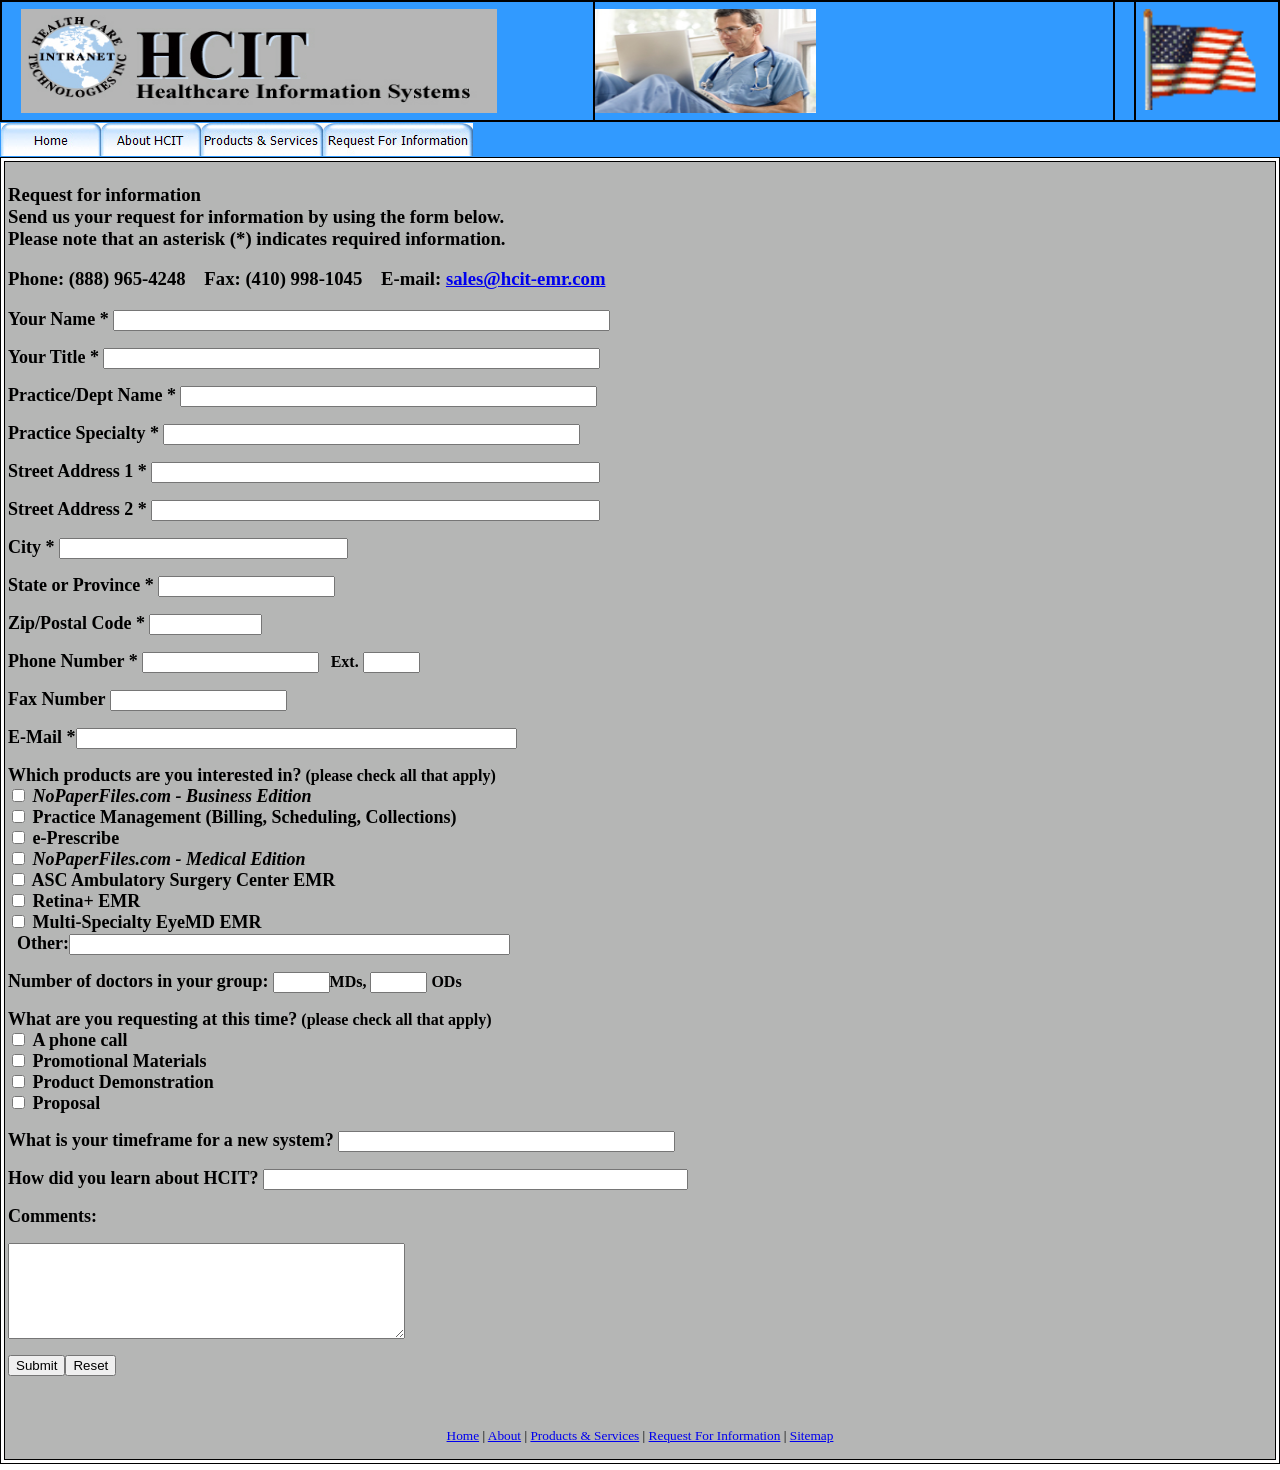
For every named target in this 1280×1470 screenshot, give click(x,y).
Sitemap (812, 1453)
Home (463, 1453)
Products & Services (584, 1453)
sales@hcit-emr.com (526, 278)
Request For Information (715, 1453)
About (504, 1453)
